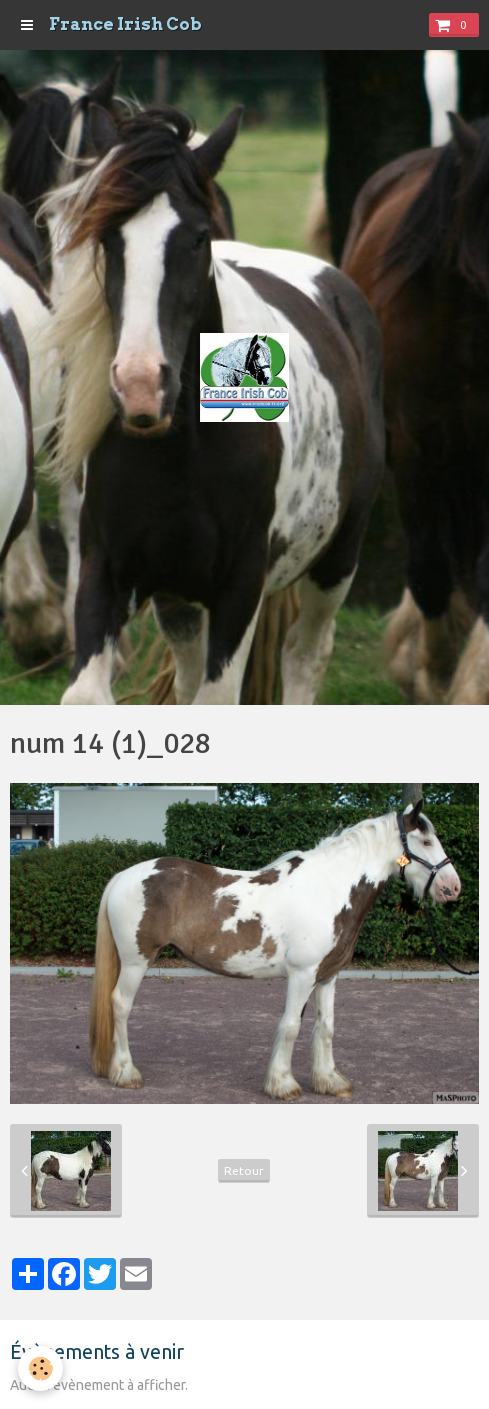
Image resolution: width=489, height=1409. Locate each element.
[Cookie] (40, 1368)
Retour (244, 1170)
